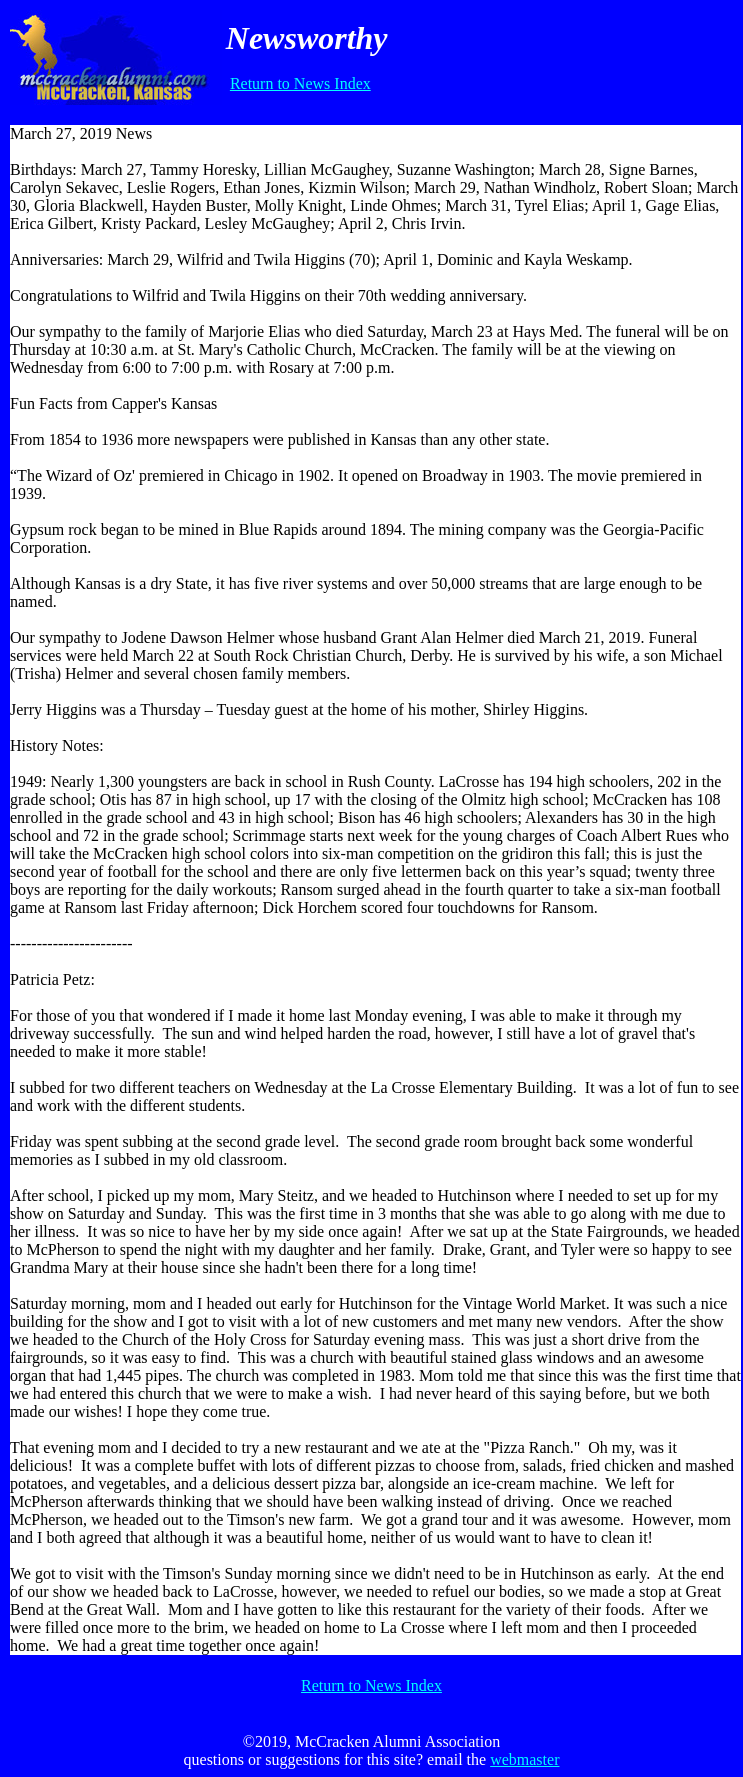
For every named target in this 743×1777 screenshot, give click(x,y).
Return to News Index (300, 83)
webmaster (524, 1759)
